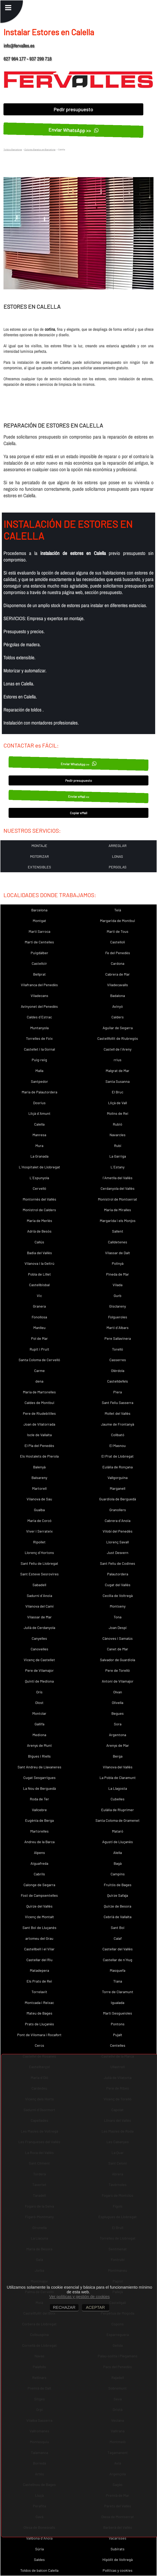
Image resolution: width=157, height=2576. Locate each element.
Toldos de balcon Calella (39, 2570)
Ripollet (39, 1542)
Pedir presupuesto (73, 109)
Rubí (117, 1145)
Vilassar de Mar (39, 1617)
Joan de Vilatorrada (39, 1424)
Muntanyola (39, 1028)
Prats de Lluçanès (39, 2024)
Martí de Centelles (39, 942)
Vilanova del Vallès (117, 1767)
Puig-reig (39, 1060)
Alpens (39, 1852)
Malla (39, 1070)
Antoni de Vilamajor (117, 1681)
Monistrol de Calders (39, 1210)
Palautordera (117, 1574)
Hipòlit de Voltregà (117, 2559)
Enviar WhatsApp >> (73, 130)
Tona (117, 1617)
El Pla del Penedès (39, 1445)
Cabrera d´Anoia (117, 1520)
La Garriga (117, 1156)
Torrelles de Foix (39, 1038)
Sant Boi (117, 1927)
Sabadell (39, 1584)
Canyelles (39, 1638)
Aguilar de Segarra (118, 1028)
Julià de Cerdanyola (39, 1627)
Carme (39, 1370)
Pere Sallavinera (117, 1338)
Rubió (117, 1124)
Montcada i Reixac (39, 2002)
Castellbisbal (39, 1284)
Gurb (117, 1295)
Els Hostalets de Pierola (39, 1456)
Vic (39, 1295)
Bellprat (39, 974)
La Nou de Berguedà (39, 1788)
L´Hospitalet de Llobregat (39, 1167)
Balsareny (39, 1477)
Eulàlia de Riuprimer (117, 1809)
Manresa (39, 1135)
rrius (117, 1060)
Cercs (39, 2045)
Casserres (117, 1359)
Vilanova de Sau (39, 1499)
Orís (39, 1692)
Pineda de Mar (117, 1274)
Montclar (39, 1713)
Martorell (39, 1488)
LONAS (117, 856)
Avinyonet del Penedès (39, 1006)
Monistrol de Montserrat (117, 1199)
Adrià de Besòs (39, 1231)
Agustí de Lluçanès (117, 1841)
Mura (39, 1145)
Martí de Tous (117, 931)
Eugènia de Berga (39, 1820)
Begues (117, 1713)
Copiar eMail (78, 813)
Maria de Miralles (117, 1210)
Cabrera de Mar (117, 974)
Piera (117, 1392)
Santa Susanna (117, 1081)
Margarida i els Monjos (118, 1220)
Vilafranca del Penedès (39, 985)
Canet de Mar (117, 1649)
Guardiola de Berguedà (117, 1499)
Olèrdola (117, 1370)
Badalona (117, 995)
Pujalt (117, 2034)
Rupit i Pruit (39, 1349)
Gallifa (39, 1724)
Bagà (118, 1863)
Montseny (118, 1606)
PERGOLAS (118, 867)
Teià (117, 910)
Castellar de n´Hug (117, 1959)
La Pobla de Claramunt (118, 1777)
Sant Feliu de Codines (117, 1563)
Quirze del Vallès (39, 1906)
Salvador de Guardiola (117, 1659)
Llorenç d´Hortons (39, 1552)
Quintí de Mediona (39, 1681)
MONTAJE (39, 845)
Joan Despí (118, 1627)
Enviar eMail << (78, 796)
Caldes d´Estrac (39, 1017)
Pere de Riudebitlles (39, 1413)
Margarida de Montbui (117, 920)
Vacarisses (117, 2538)
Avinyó (117, 1006)
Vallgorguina (118, 1477)
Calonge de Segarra (39, 1884)
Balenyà (39, 1467)
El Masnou (117, 1445)
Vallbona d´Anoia (39, 2538)
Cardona (117, 963)
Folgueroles (117, 1317)
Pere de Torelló (117, 1670)
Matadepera (39, 1970)
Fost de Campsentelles (39, 1895)
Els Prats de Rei (39, 1981)
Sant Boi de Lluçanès (39, 1927)
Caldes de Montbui (39, 1402)
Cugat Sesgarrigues (39, 1777)
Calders (117, 1017)
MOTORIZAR (39, 856)
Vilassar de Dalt (117, 1253)
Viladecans (39, 995)
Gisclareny (117, 1306)
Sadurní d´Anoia (39, 1595)
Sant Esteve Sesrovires (39, 1574)
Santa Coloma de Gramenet (117, 1820)
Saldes (39, 2559)
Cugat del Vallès (117, 1584)
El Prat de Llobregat (117, 1456)
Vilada (117, 1284)
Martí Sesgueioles (117, 2013)
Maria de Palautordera (39, 1092)
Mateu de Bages (39, 2013)
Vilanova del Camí (39, 1606)
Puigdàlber (39, 953)
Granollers (117, 1509)
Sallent (117, 1231)
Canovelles (39, 1649)
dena (39, 1381)
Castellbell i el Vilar (39, 1949)
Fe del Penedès (117, 953)
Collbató (117, 1434)
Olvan (117, 1692)
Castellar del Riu (39, 1959)
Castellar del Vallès (117, 1949)
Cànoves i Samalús (117, 1638)
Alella (117, 1852)
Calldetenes (117, 1242)
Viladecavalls (117, 985)
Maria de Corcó (39, 1520)
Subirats (117, 2549)
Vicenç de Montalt (39, 1916)
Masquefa (117, 1970)
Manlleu (39, 1327)
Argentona (117, 1734)
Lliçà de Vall (117, 1103)
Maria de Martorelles (39, 1392)
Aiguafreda (39, 1863)
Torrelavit (39, 1991)
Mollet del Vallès (117, 1413)
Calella (39, 1124)
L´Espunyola (39, 1178)
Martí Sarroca (39, 931)
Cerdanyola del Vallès (118, 1188)
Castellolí (117, 942)
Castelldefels (117, 1381)
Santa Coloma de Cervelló (39, 1359)
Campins (118, 1874)
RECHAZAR (64, 2307)
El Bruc (117, 1092)
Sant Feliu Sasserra (117, 1402)
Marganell (117, 1488)
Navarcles (118, 1135)
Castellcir (39, 963)
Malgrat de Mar (117, 1070)
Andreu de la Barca (39, 1841)
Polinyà (117, 1263)
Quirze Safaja (117, 1895)
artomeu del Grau (39, 1938)
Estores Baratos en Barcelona (39, 149)
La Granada (39, 1156)
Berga (117, 1756)
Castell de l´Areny (117, 1049)
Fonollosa (39, 1317)
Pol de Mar (39, 1338)
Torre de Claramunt (117, 1991)
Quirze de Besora (117, 1906)
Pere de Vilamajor (39, 1670)
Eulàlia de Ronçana (117, 1467)
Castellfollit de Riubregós (117, 1038)
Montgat (39, 920)
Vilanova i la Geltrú (39, 1263)
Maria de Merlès (39, 1220)
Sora (117, 1724)
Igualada (117, 2002)
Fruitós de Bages (117, 1884)
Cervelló (39, 1188)
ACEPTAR (95, 2307)
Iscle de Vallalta (39, 1434)
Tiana (117, 1981)
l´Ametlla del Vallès (117, 1178)
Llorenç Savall (117, 1542)
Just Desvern (117, 1552)
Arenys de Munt (39, 1745)
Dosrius (39, 1103)
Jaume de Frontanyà (117, 1424)
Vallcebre (39, 1809)
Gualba (39, 1509)
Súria (39, 2549)
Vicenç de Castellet (39, 1659)
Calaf (118, 1938)
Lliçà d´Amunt (39, 1113)
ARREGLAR (118, 845)
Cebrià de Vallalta (117, 1916)
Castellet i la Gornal (39, 1049)
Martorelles (39, 1831)
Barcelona (39, 910)
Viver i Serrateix (39, 1531)
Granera (39, 1306)
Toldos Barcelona (12, 149)
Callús (39, 1242)
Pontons (117, 2024)
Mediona (39, 1734)
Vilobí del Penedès (117, 1531)
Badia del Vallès (39, 1253)
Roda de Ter (39, 1799)
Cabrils (39, 1874)
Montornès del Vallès (39, 1199)
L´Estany (117, 1167)
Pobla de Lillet (39, 1274)
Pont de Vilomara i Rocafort (39, 2034)
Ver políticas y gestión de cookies (79, 2296)
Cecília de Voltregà (118, 1595)
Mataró (117, 1831)
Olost (39, 1702)
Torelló (117, 1349)
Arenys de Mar (117, 1745)
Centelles (117, 2045)
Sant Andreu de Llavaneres (39, 1767)
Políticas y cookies (117, 2570)
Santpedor (39, 1081)
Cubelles (117, 1799)
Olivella (117, 1702)
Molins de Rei (117, 1113)
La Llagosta (117, 1788)
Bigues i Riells (39, 1756)
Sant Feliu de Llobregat (39, 1563)
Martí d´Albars (118, 1327)
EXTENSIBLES (39, 867)
